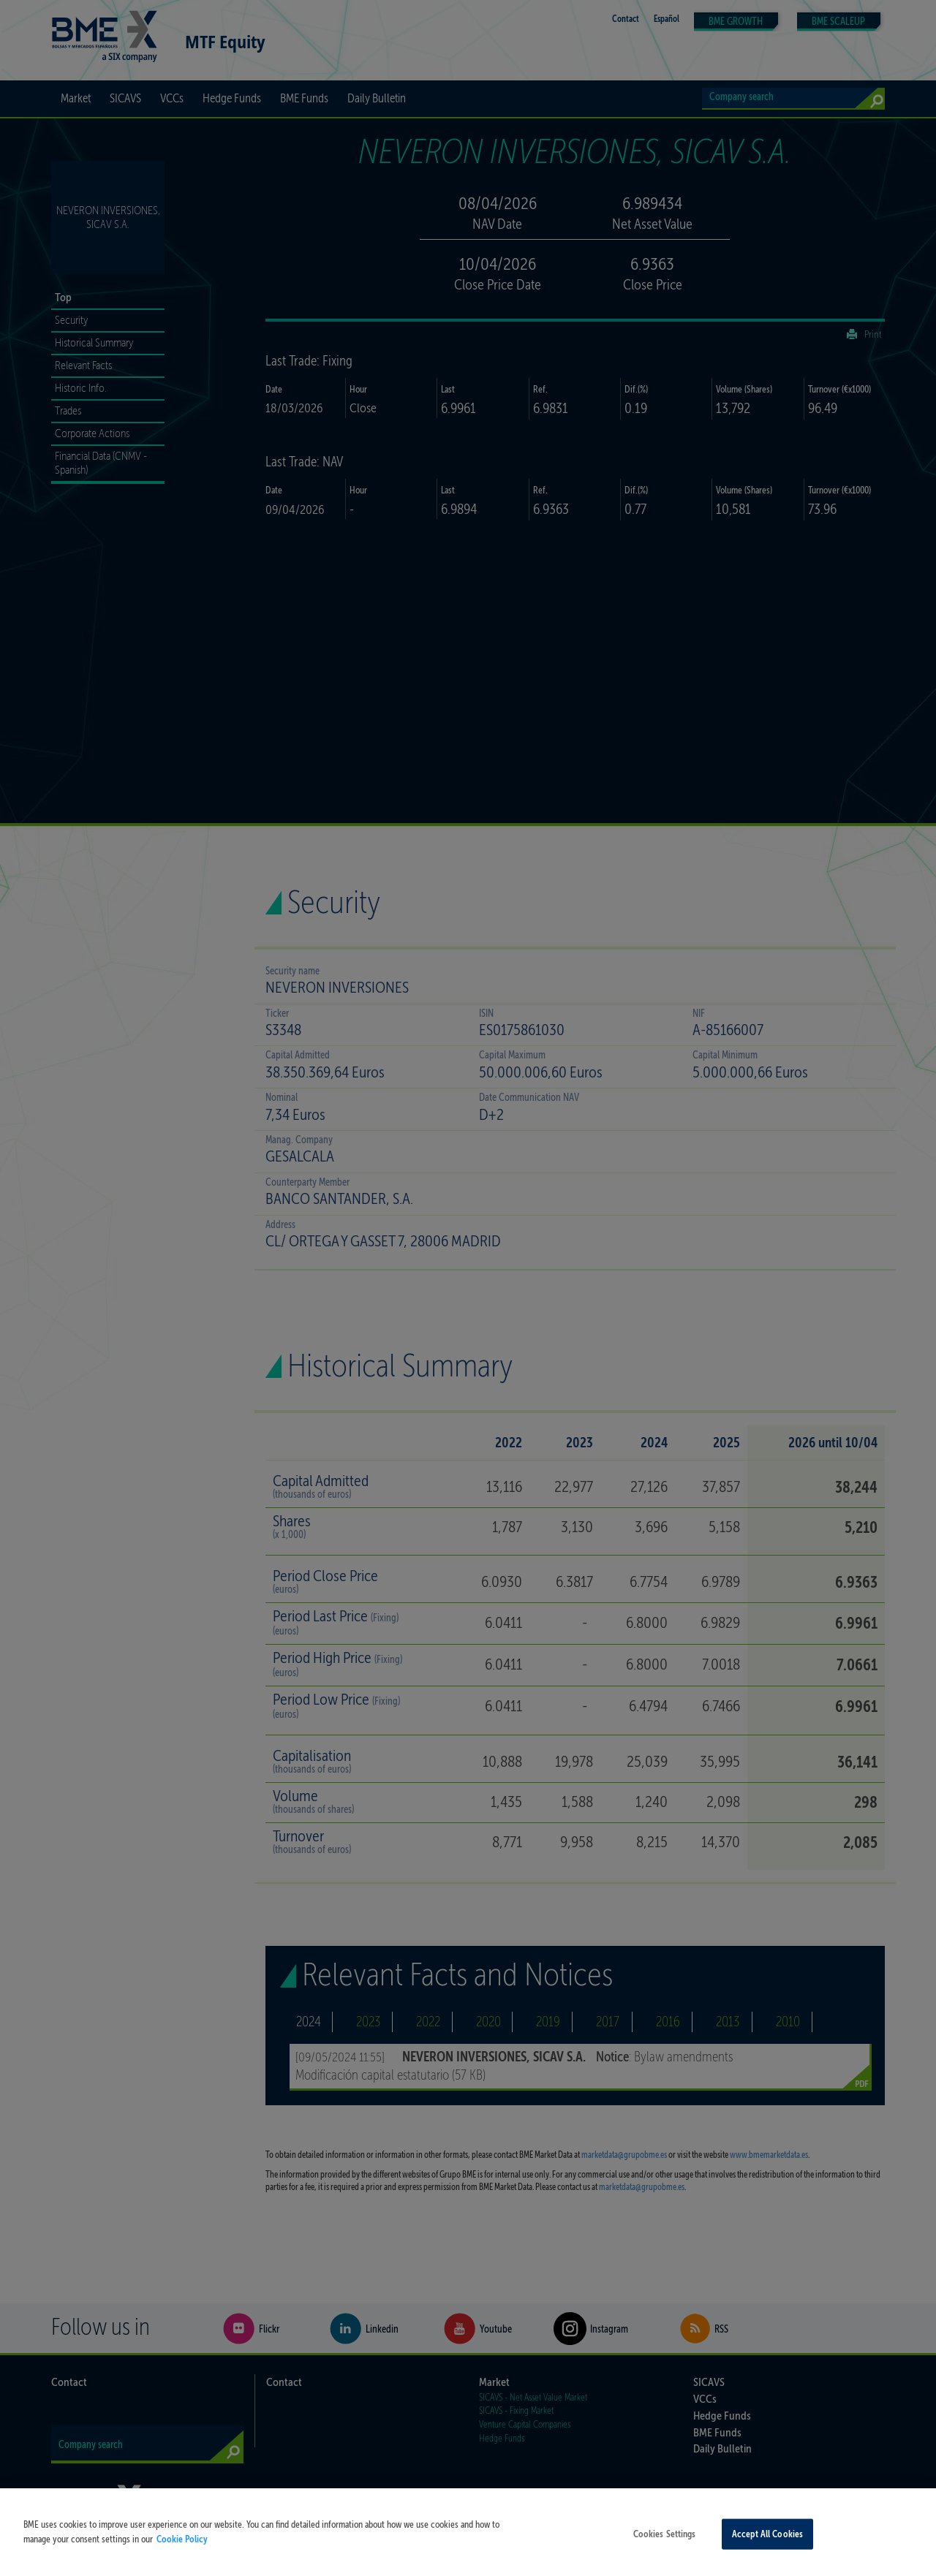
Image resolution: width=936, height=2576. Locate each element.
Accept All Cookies (767, 2555)
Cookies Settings (664, 2555)
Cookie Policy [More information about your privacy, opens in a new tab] (182, 2560)
